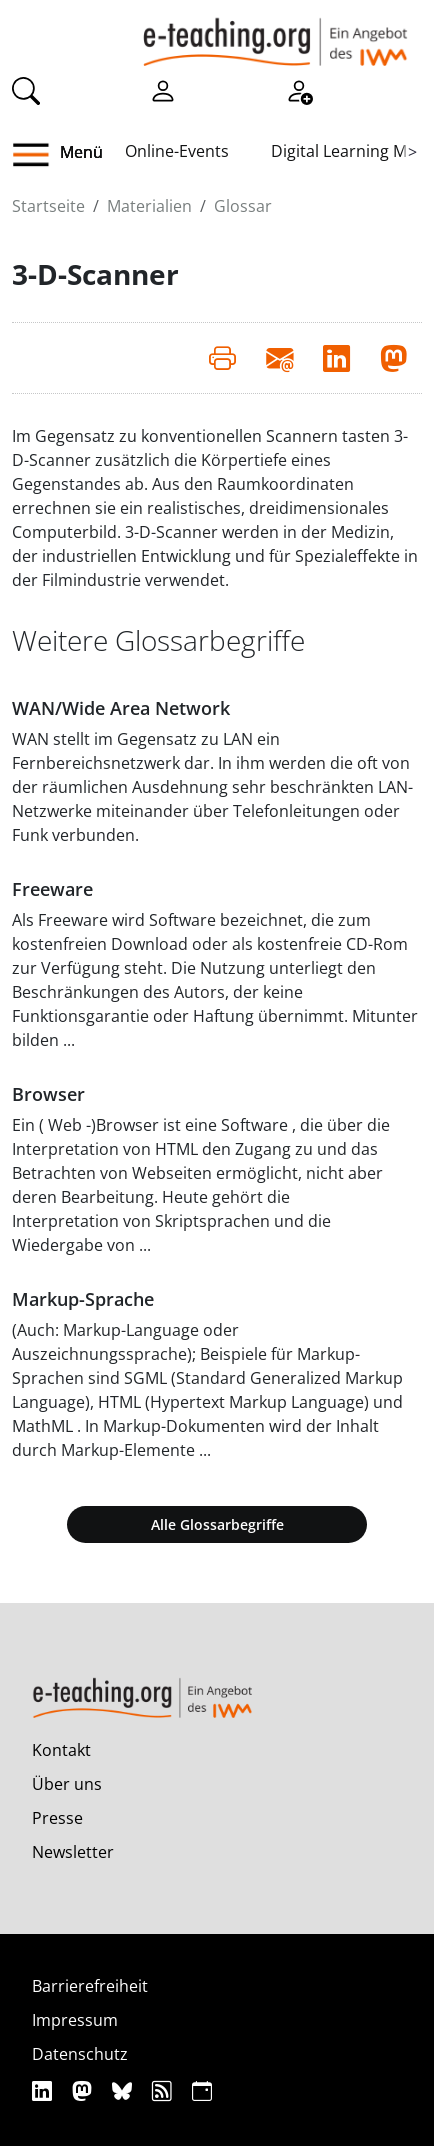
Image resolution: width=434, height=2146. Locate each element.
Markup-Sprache (83, 1299)
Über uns (67, 1784)
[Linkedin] (44, 2090)
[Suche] (26, 89)
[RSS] (164, 2090)
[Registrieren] (299, 89)
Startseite (48, 206)
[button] (38, 155)
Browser (48, 1094)
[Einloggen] (163, 89)
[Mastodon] (84, 2090)
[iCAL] (202, 2090)
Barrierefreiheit (90, 1986)
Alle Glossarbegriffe (217, 1524)
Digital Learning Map (348, 151)
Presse (57, 1818)
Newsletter (73, 1852)
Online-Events (177, 151)
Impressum (75, 2020)
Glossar (243, 206)
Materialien (149, 206)
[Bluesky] (124, 2090)
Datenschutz (80, 2054)
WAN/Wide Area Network (121, 708)
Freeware (52, 889)
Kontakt (61, 1750)
